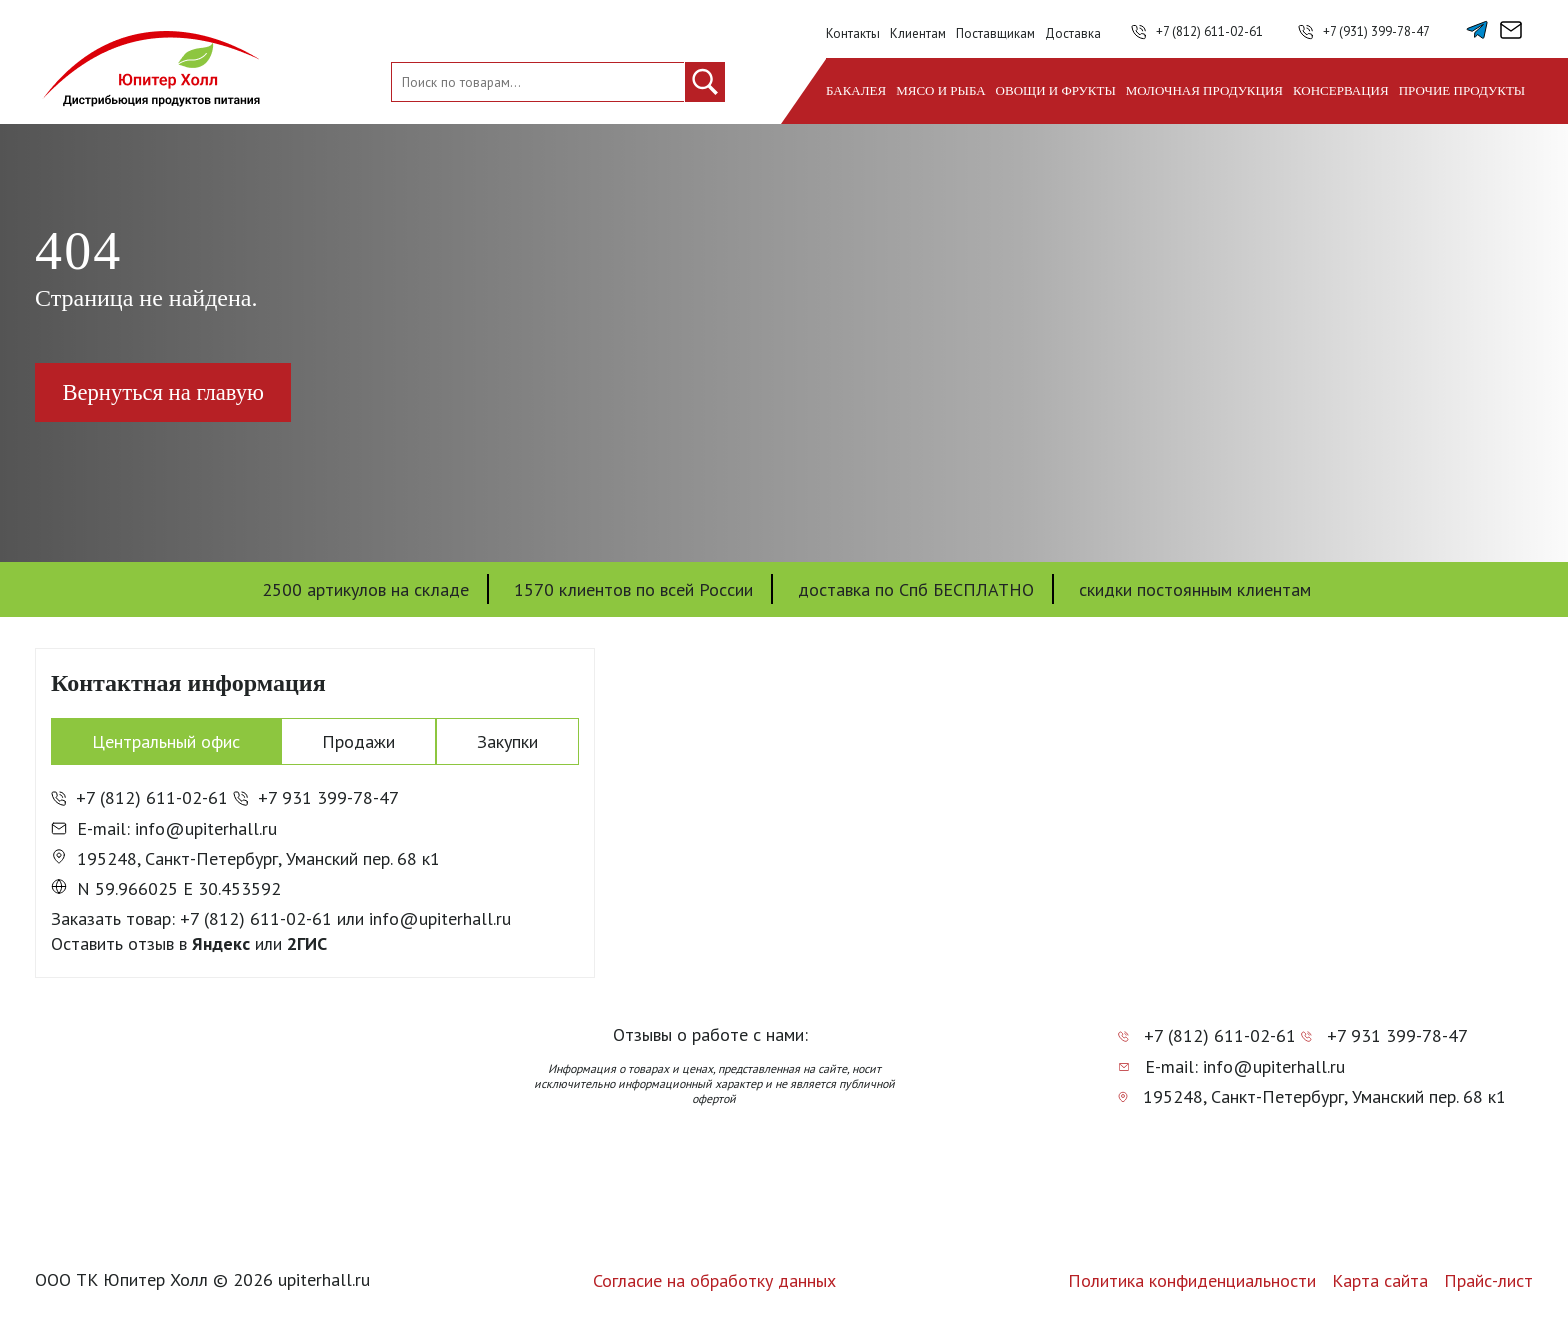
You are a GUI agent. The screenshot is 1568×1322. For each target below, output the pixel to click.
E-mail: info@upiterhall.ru (164, 828)
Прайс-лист (1488, 1280)
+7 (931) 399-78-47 (1376, 31)
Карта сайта (1380, 1280)
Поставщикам (995, 33)
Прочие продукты (1462, 90)
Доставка (1073, 33)
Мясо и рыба (940, 90)
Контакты (853, 33)
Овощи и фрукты (1056, 90)
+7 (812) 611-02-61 (1209, 31)
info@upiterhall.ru (440, 918)
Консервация (1341, 90)
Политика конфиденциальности (1192, 1280)
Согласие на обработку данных (714, 1280)
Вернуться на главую (172, 393)
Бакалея (856, 90)
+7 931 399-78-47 (316, 798)
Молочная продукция (1204, 90)
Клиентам (918, 33)
